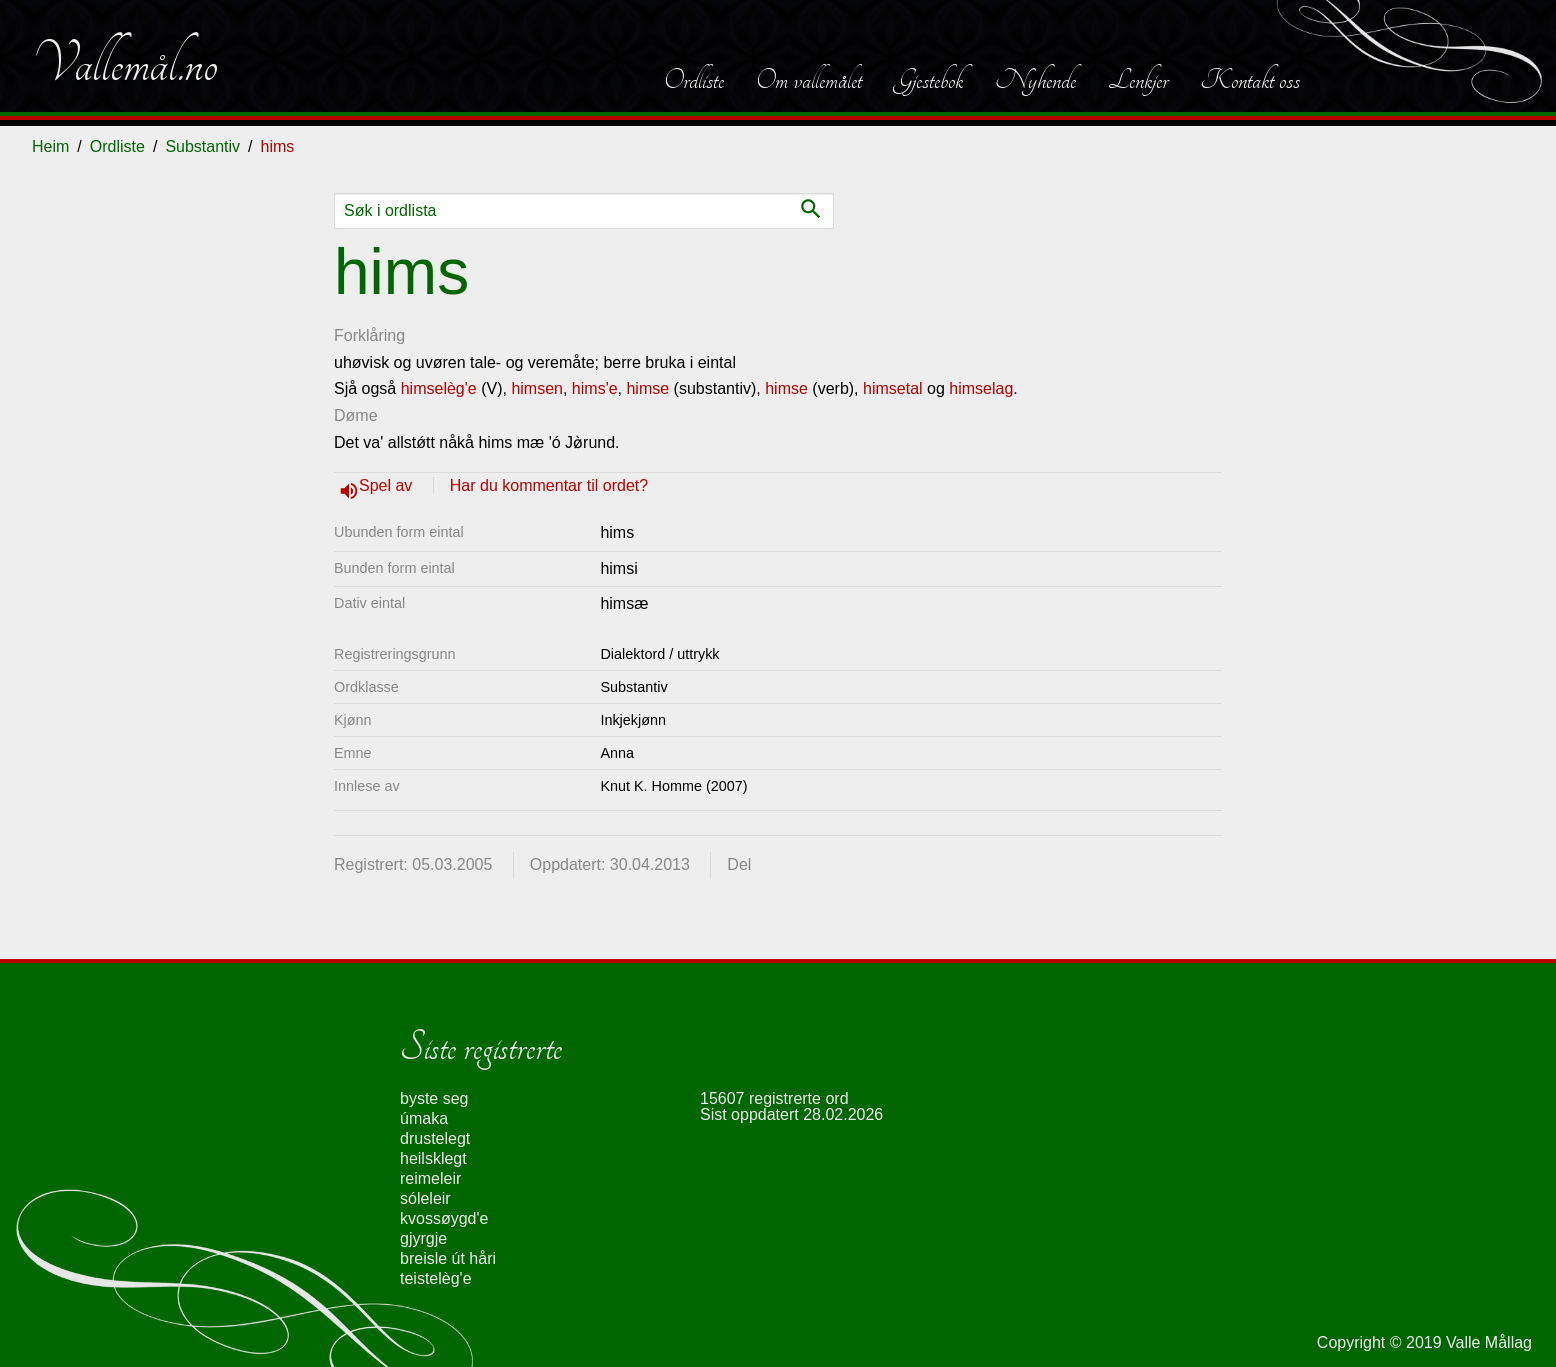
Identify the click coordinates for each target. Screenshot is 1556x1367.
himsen (537, 388)
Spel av (388, 485)
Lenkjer (1138, 80)
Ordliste (694, 80)
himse (647, 388)
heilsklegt (433, 1158)
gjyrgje (423, 1238)
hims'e (595, 388)
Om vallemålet (809, 80)
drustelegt (435, 1138)
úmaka (424, 1118)
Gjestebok (928, 80)
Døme (356, 415)
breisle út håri (448, 1258)
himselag (981, 388)
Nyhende (1035, 80)
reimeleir (430, 1178)
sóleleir (425, 1198)
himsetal (893, 388)
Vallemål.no (125, 64)
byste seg (434, 1098)
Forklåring (369, 335)
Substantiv (202, 146)
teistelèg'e (436, 1278)
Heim (50, 146)
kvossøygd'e (444, 1218)
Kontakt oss (1250, 80)
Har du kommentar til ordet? (549, 485)
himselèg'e (441, 388)
